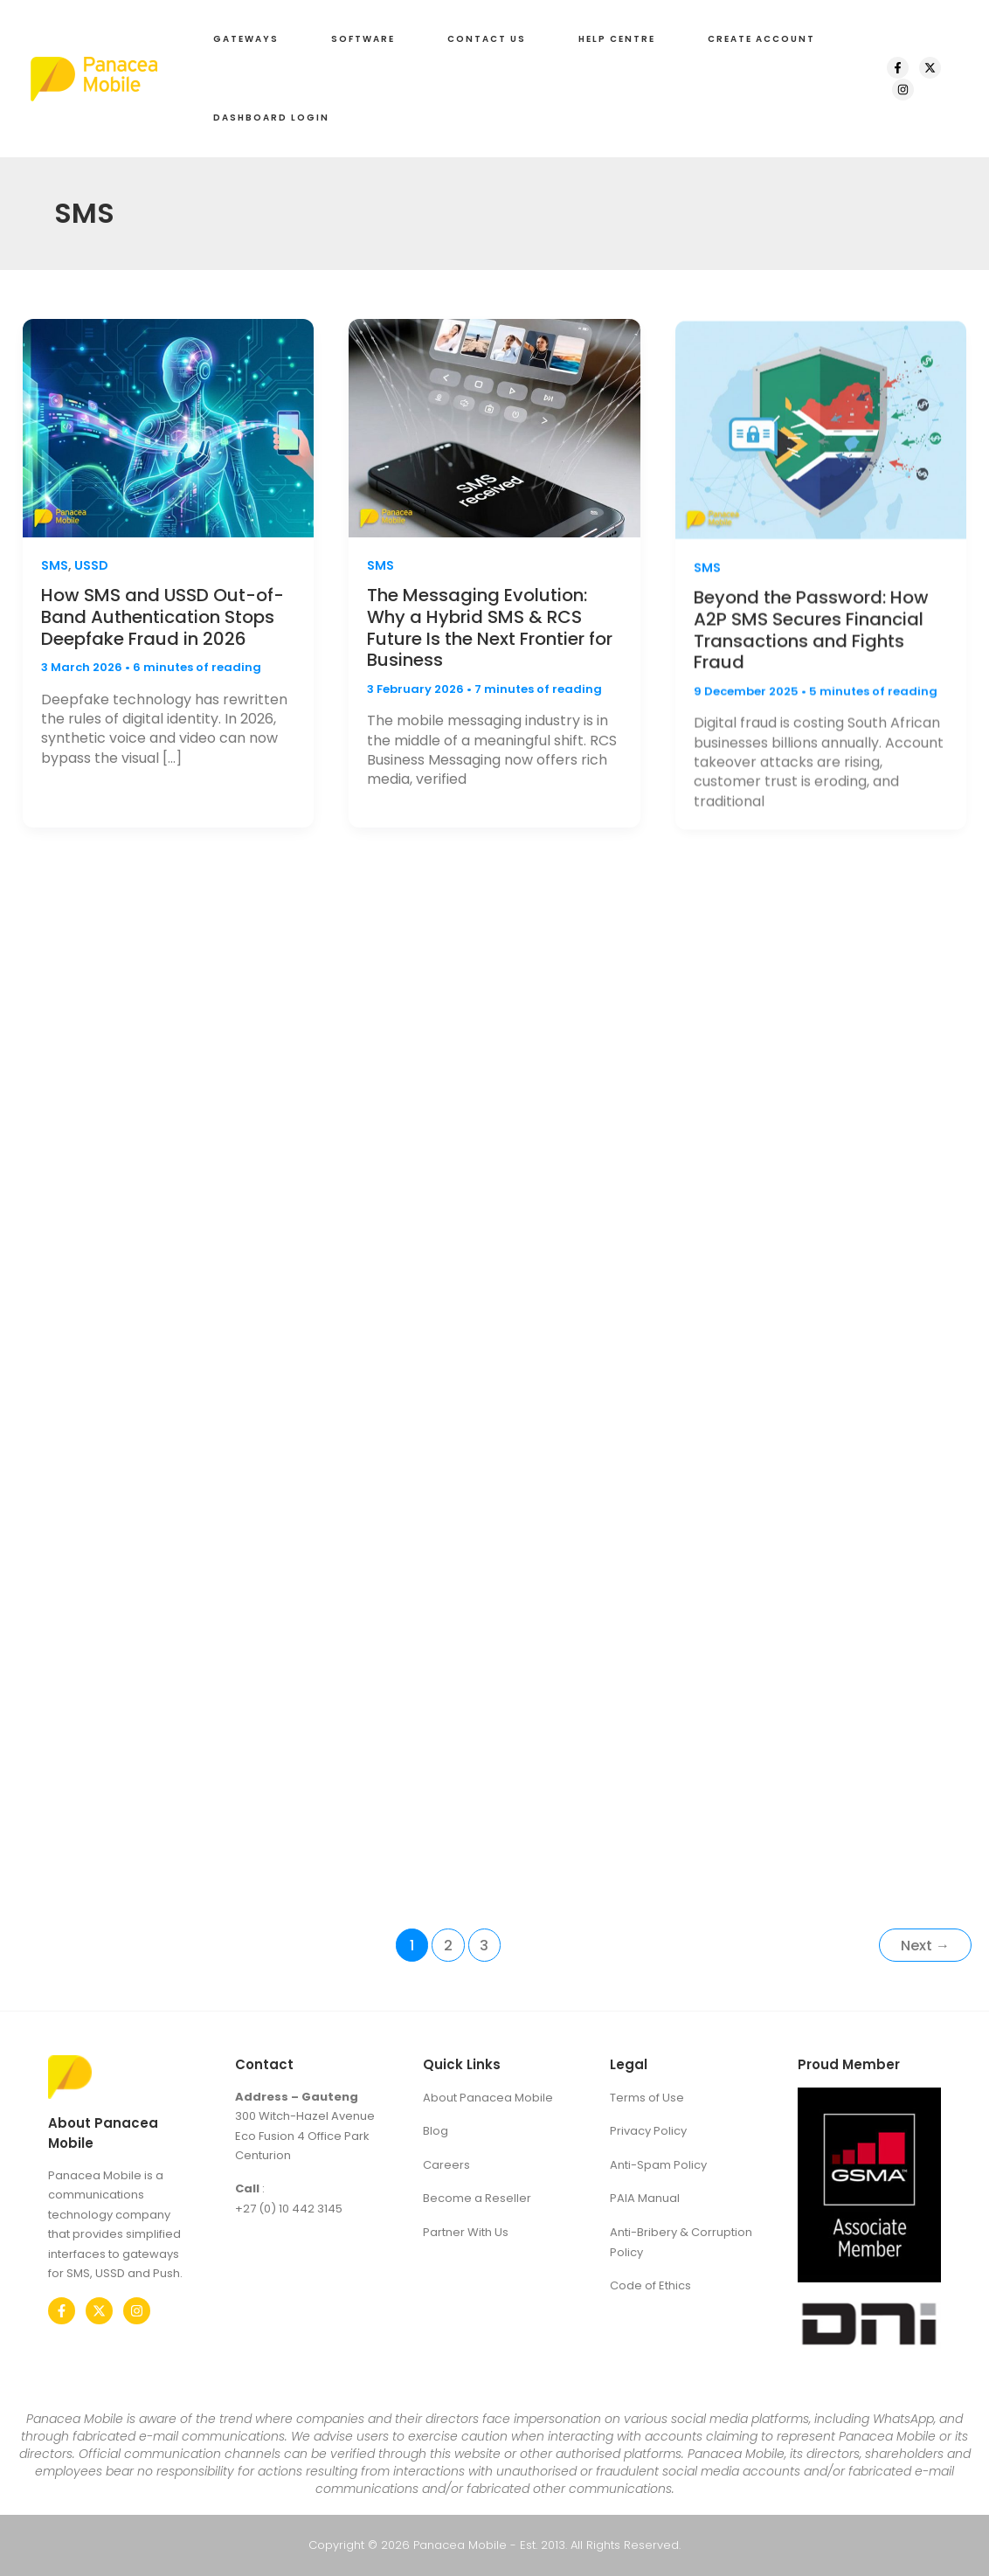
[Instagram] (903, 89)
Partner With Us (465, 2232)
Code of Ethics (650, 2285)
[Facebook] (898, 68)
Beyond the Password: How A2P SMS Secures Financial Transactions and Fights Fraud (811, 658)
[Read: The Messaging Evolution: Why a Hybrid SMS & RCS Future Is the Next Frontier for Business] (494, 438)
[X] (930, 68)
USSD (91, 567)
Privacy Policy (648, 2130)
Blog (435, 2130)
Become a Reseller (477, 2198)
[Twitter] (99, 2310)
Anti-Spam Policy (658, 2165)
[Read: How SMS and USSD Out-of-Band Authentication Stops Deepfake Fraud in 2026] (168, 429)
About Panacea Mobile (488, 2097)
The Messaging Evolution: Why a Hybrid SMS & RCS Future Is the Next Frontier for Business (489, 638)
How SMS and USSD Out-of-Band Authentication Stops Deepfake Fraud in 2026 (162, 619)
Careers (446, 2165)
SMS (54, 567)
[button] (246, 39)
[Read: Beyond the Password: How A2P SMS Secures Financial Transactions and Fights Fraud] (820, 457)
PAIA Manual (645, 2198)
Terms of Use (647, 2097)
